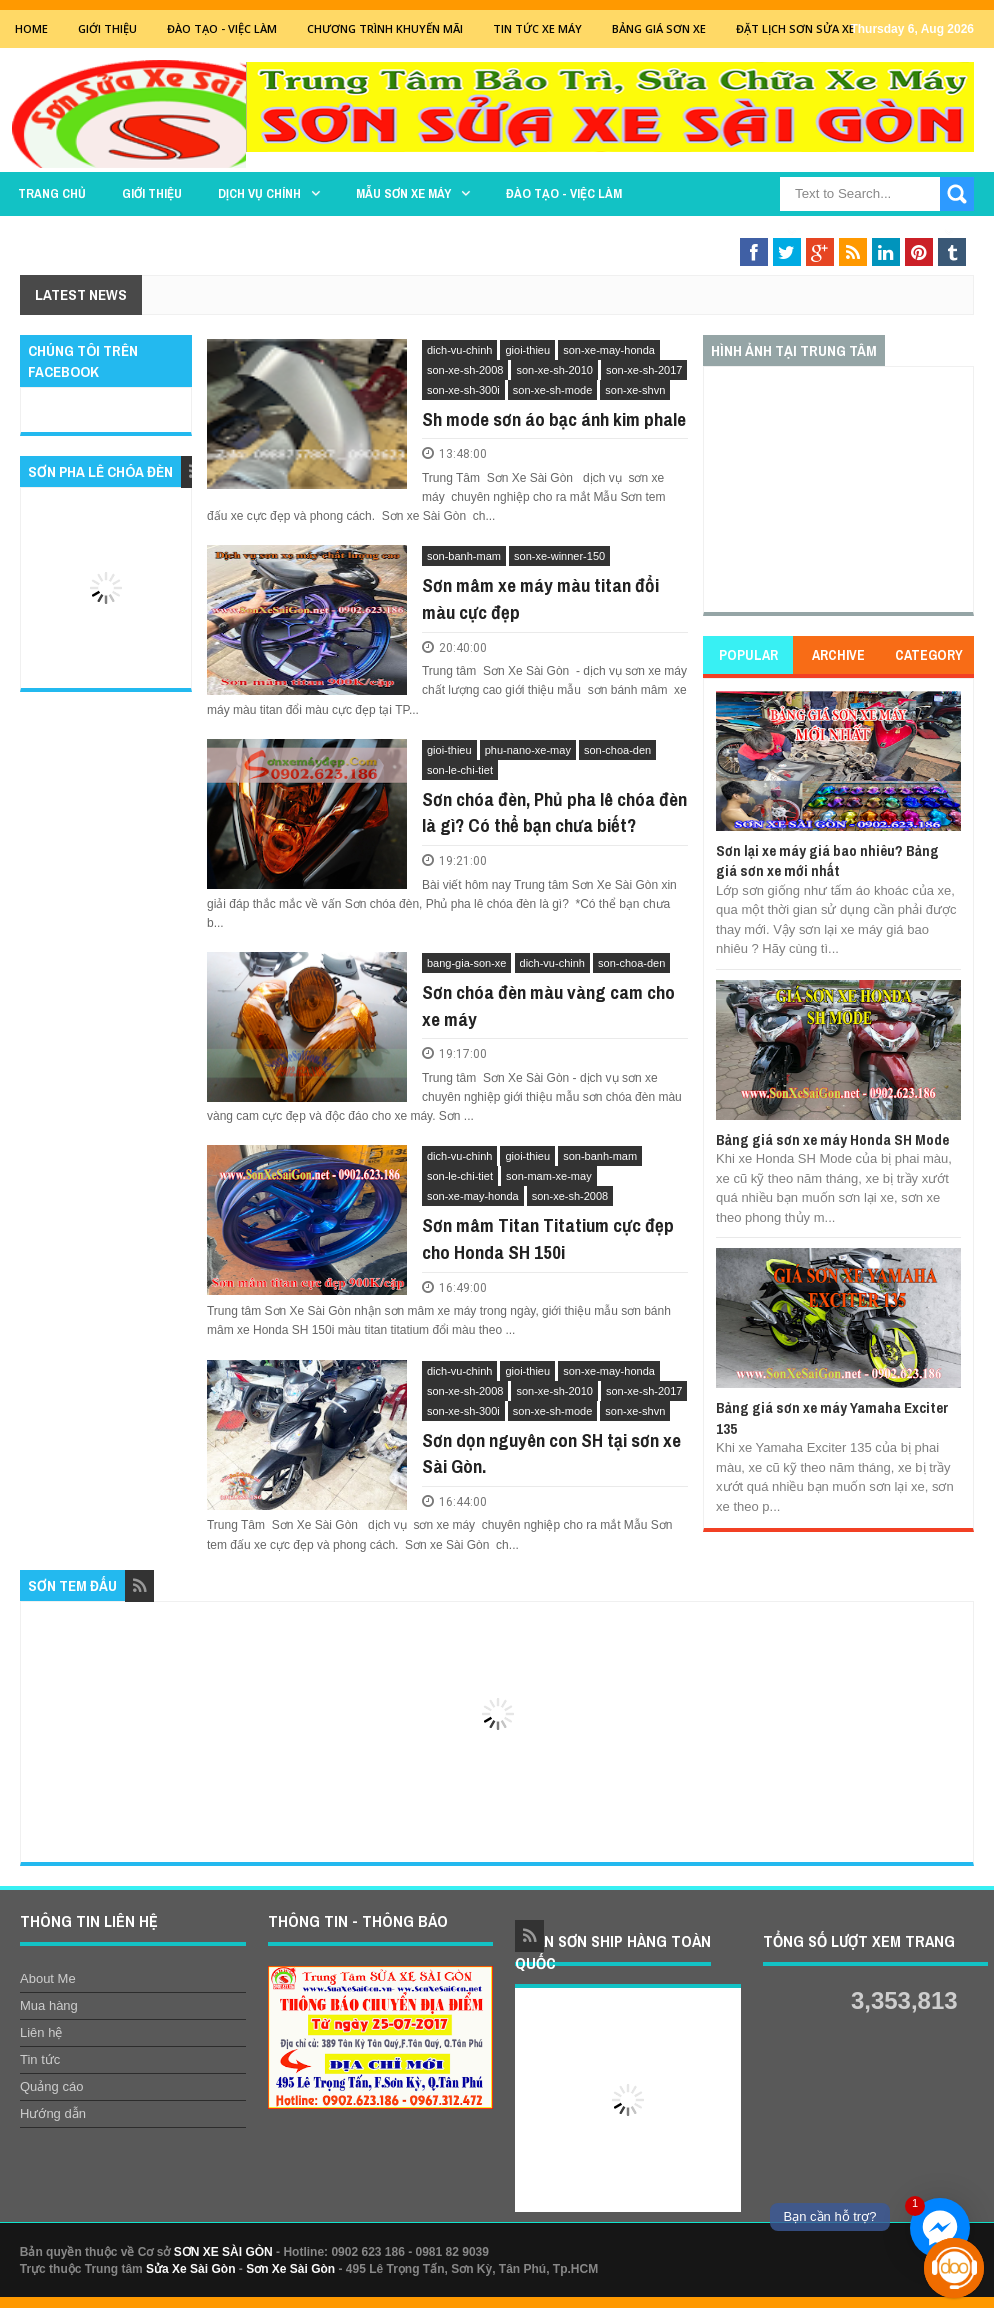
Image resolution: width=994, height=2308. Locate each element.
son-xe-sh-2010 (554, 370)
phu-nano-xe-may (528, 750)
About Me (48, 1978)
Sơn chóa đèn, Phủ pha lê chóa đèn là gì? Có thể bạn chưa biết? (554, 812)
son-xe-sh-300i (463, 390)
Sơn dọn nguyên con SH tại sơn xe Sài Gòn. (551, 1453)
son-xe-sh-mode (552, 390)
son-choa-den (617, 750)
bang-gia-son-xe (467, 963)
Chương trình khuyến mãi (385, 28)
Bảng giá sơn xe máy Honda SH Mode (832, 1139)
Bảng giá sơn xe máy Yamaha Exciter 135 (832, 1417)
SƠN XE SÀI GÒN (223, 2252)
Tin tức (40, 2059)
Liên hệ (41, 2032)
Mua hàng (49, 2005)
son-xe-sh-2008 (465, 370)
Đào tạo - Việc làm (564, 193)
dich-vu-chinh (459, 350)
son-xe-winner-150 (559, 556)
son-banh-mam (464, 556)
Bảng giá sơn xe (659, 28)
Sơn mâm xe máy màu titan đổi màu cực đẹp (540, 598)
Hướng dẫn (53, 2113)
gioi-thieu (527, 350)
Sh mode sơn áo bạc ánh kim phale (554, 419)
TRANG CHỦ (52, 193)
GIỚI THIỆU (107, 28)
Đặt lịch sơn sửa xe (795, 28)
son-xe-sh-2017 (644, 370)
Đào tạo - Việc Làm (222, 28)
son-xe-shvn (635, 390)
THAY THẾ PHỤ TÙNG (717, 232)
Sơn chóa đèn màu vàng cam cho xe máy (548, 1005)
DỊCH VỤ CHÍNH (259, 193)
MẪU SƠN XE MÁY (403, 193)
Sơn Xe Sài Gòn (290, 2269)
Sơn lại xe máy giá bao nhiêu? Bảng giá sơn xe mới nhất (827, 860)
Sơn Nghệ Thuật (883, 232)
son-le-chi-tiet (460, 770)
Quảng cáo (51, 2086)
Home (31, 28)
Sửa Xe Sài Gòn (190, 2269)
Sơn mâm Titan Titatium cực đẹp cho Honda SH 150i (548, 1238)
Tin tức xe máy (537, 28)
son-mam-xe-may (549, 1176)
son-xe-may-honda (609, 350)
